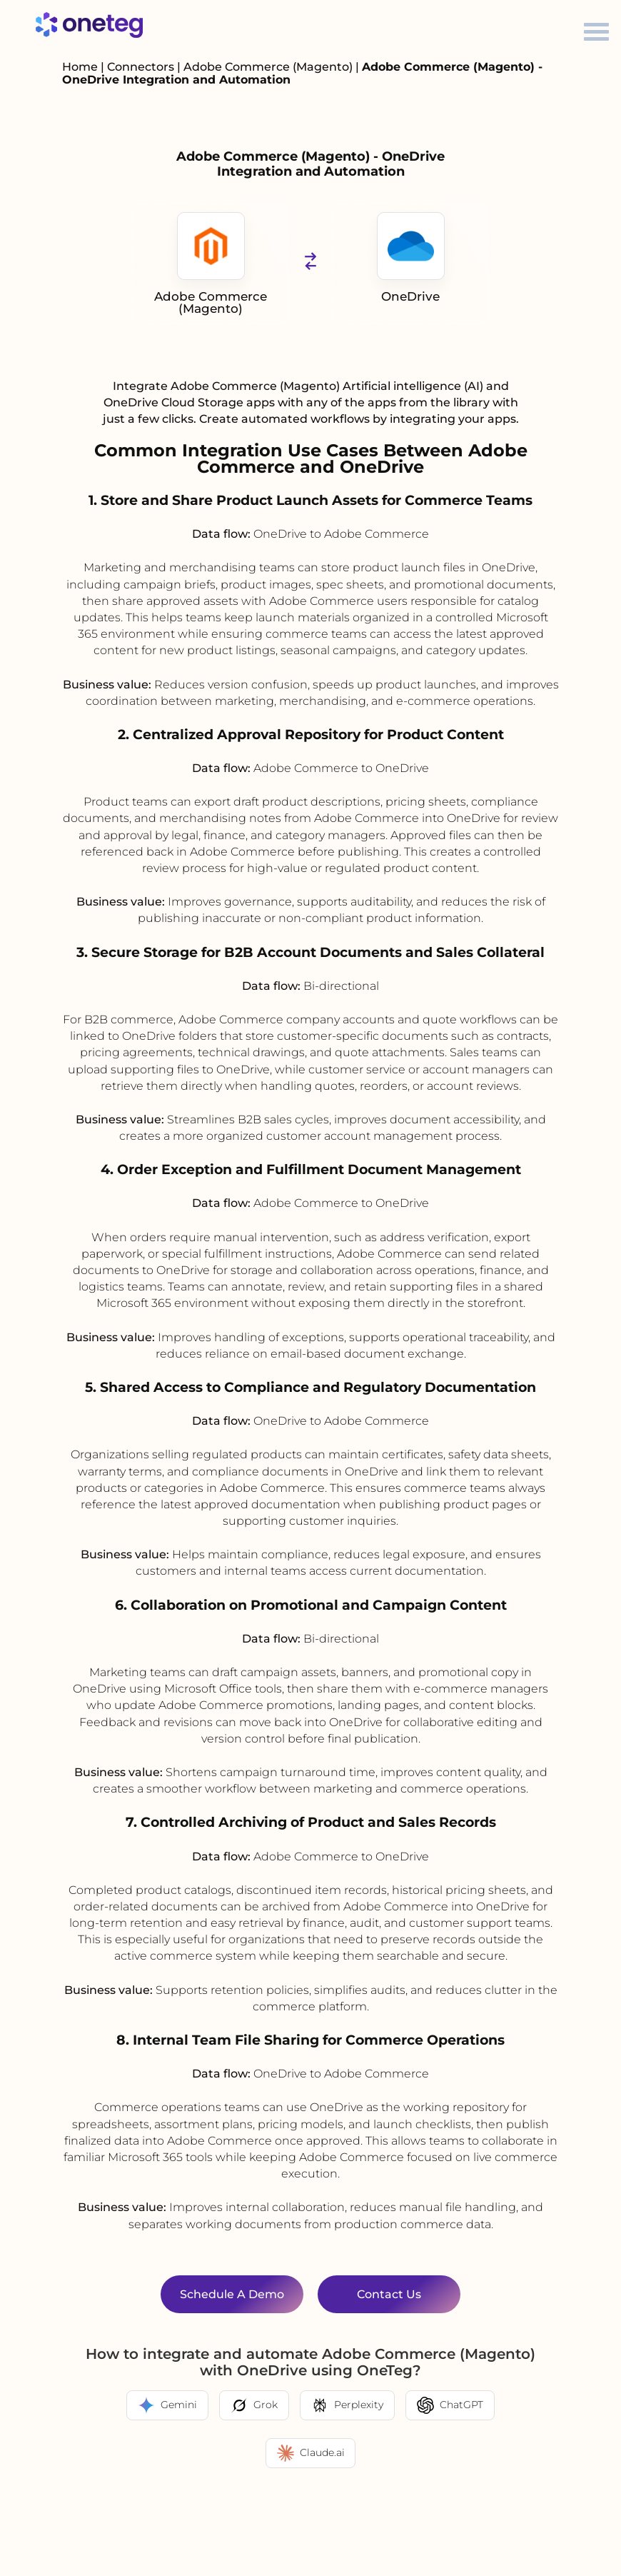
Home (80, 67)
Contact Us (389, 2294)
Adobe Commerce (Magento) (269, 67)
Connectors (140, 67)
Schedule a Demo (232, 2294)
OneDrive (411, 258)
